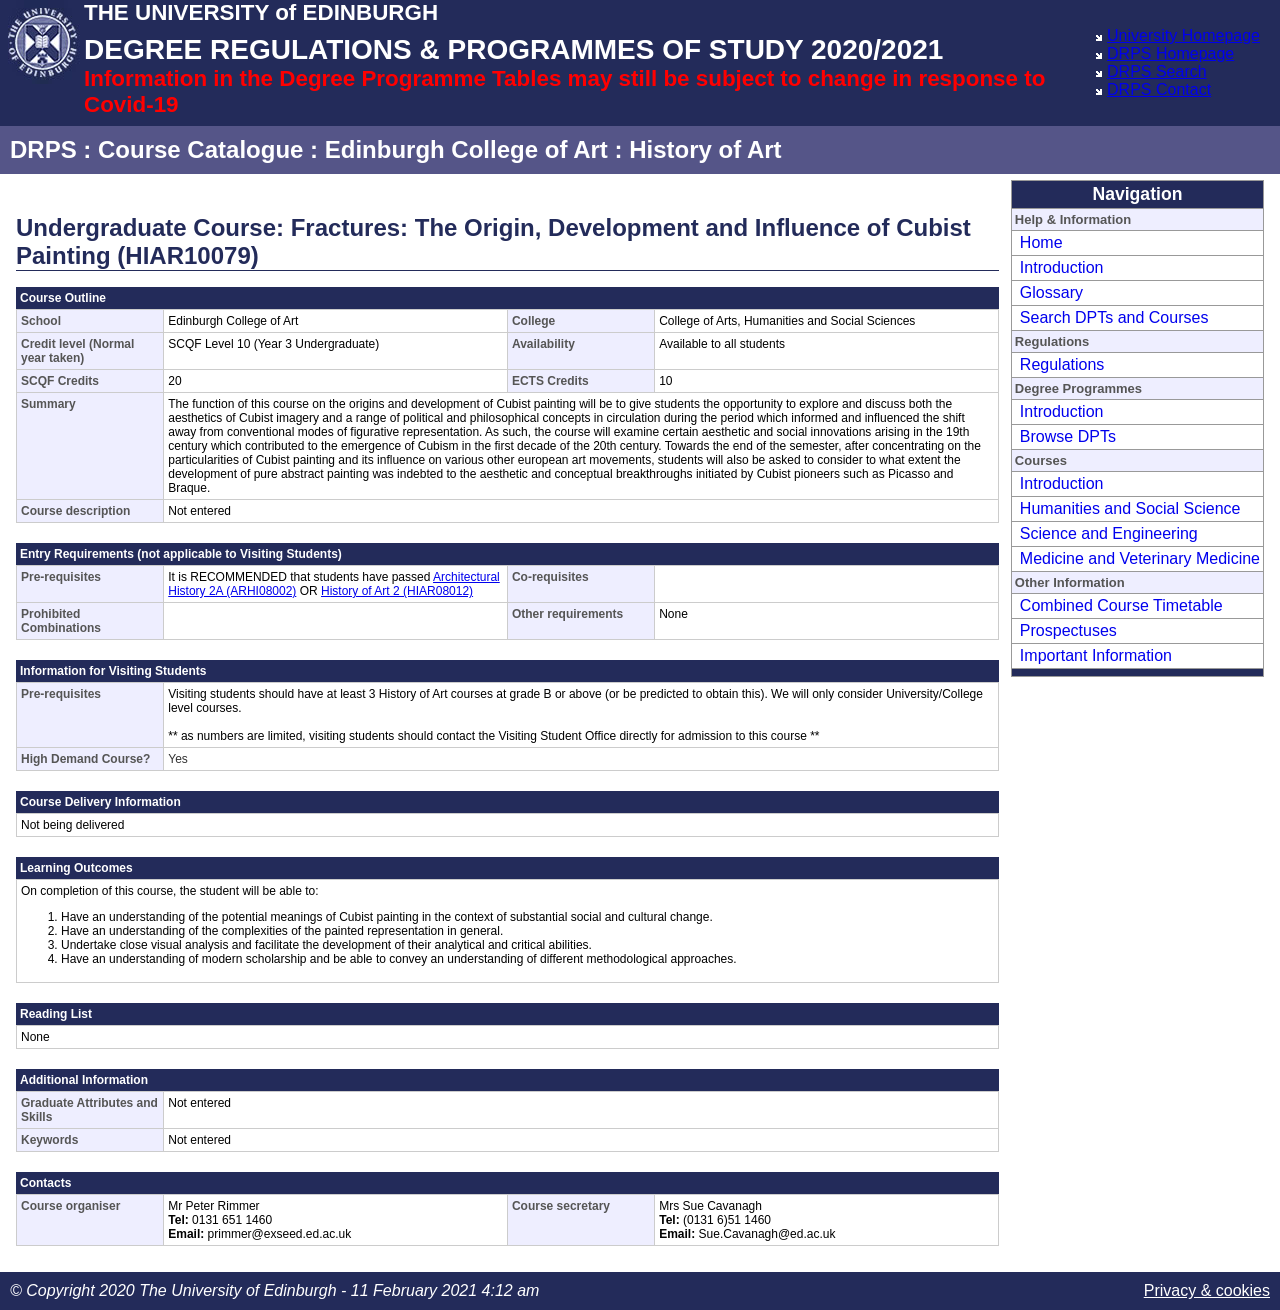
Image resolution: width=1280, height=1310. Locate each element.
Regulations (1062, 364)
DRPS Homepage (1170, 53)
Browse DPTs (1068, 436)
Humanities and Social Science (1130, 508)
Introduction (1062, 267)
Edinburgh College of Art (466, 149)
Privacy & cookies (1207, 1290)
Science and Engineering (1109, 533)
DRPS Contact (1159, 89)
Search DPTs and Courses (1114, 317)
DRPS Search (1157, 71)
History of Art (705, 149)
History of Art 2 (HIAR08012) (397, 591)
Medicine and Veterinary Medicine (1140, 558)
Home (1041, 242)
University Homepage (1183, 35)
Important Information (1096, 655)
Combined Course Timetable (1121, 605)
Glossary (1051, 292)
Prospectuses (1068, 630)
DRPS (43, 149)
